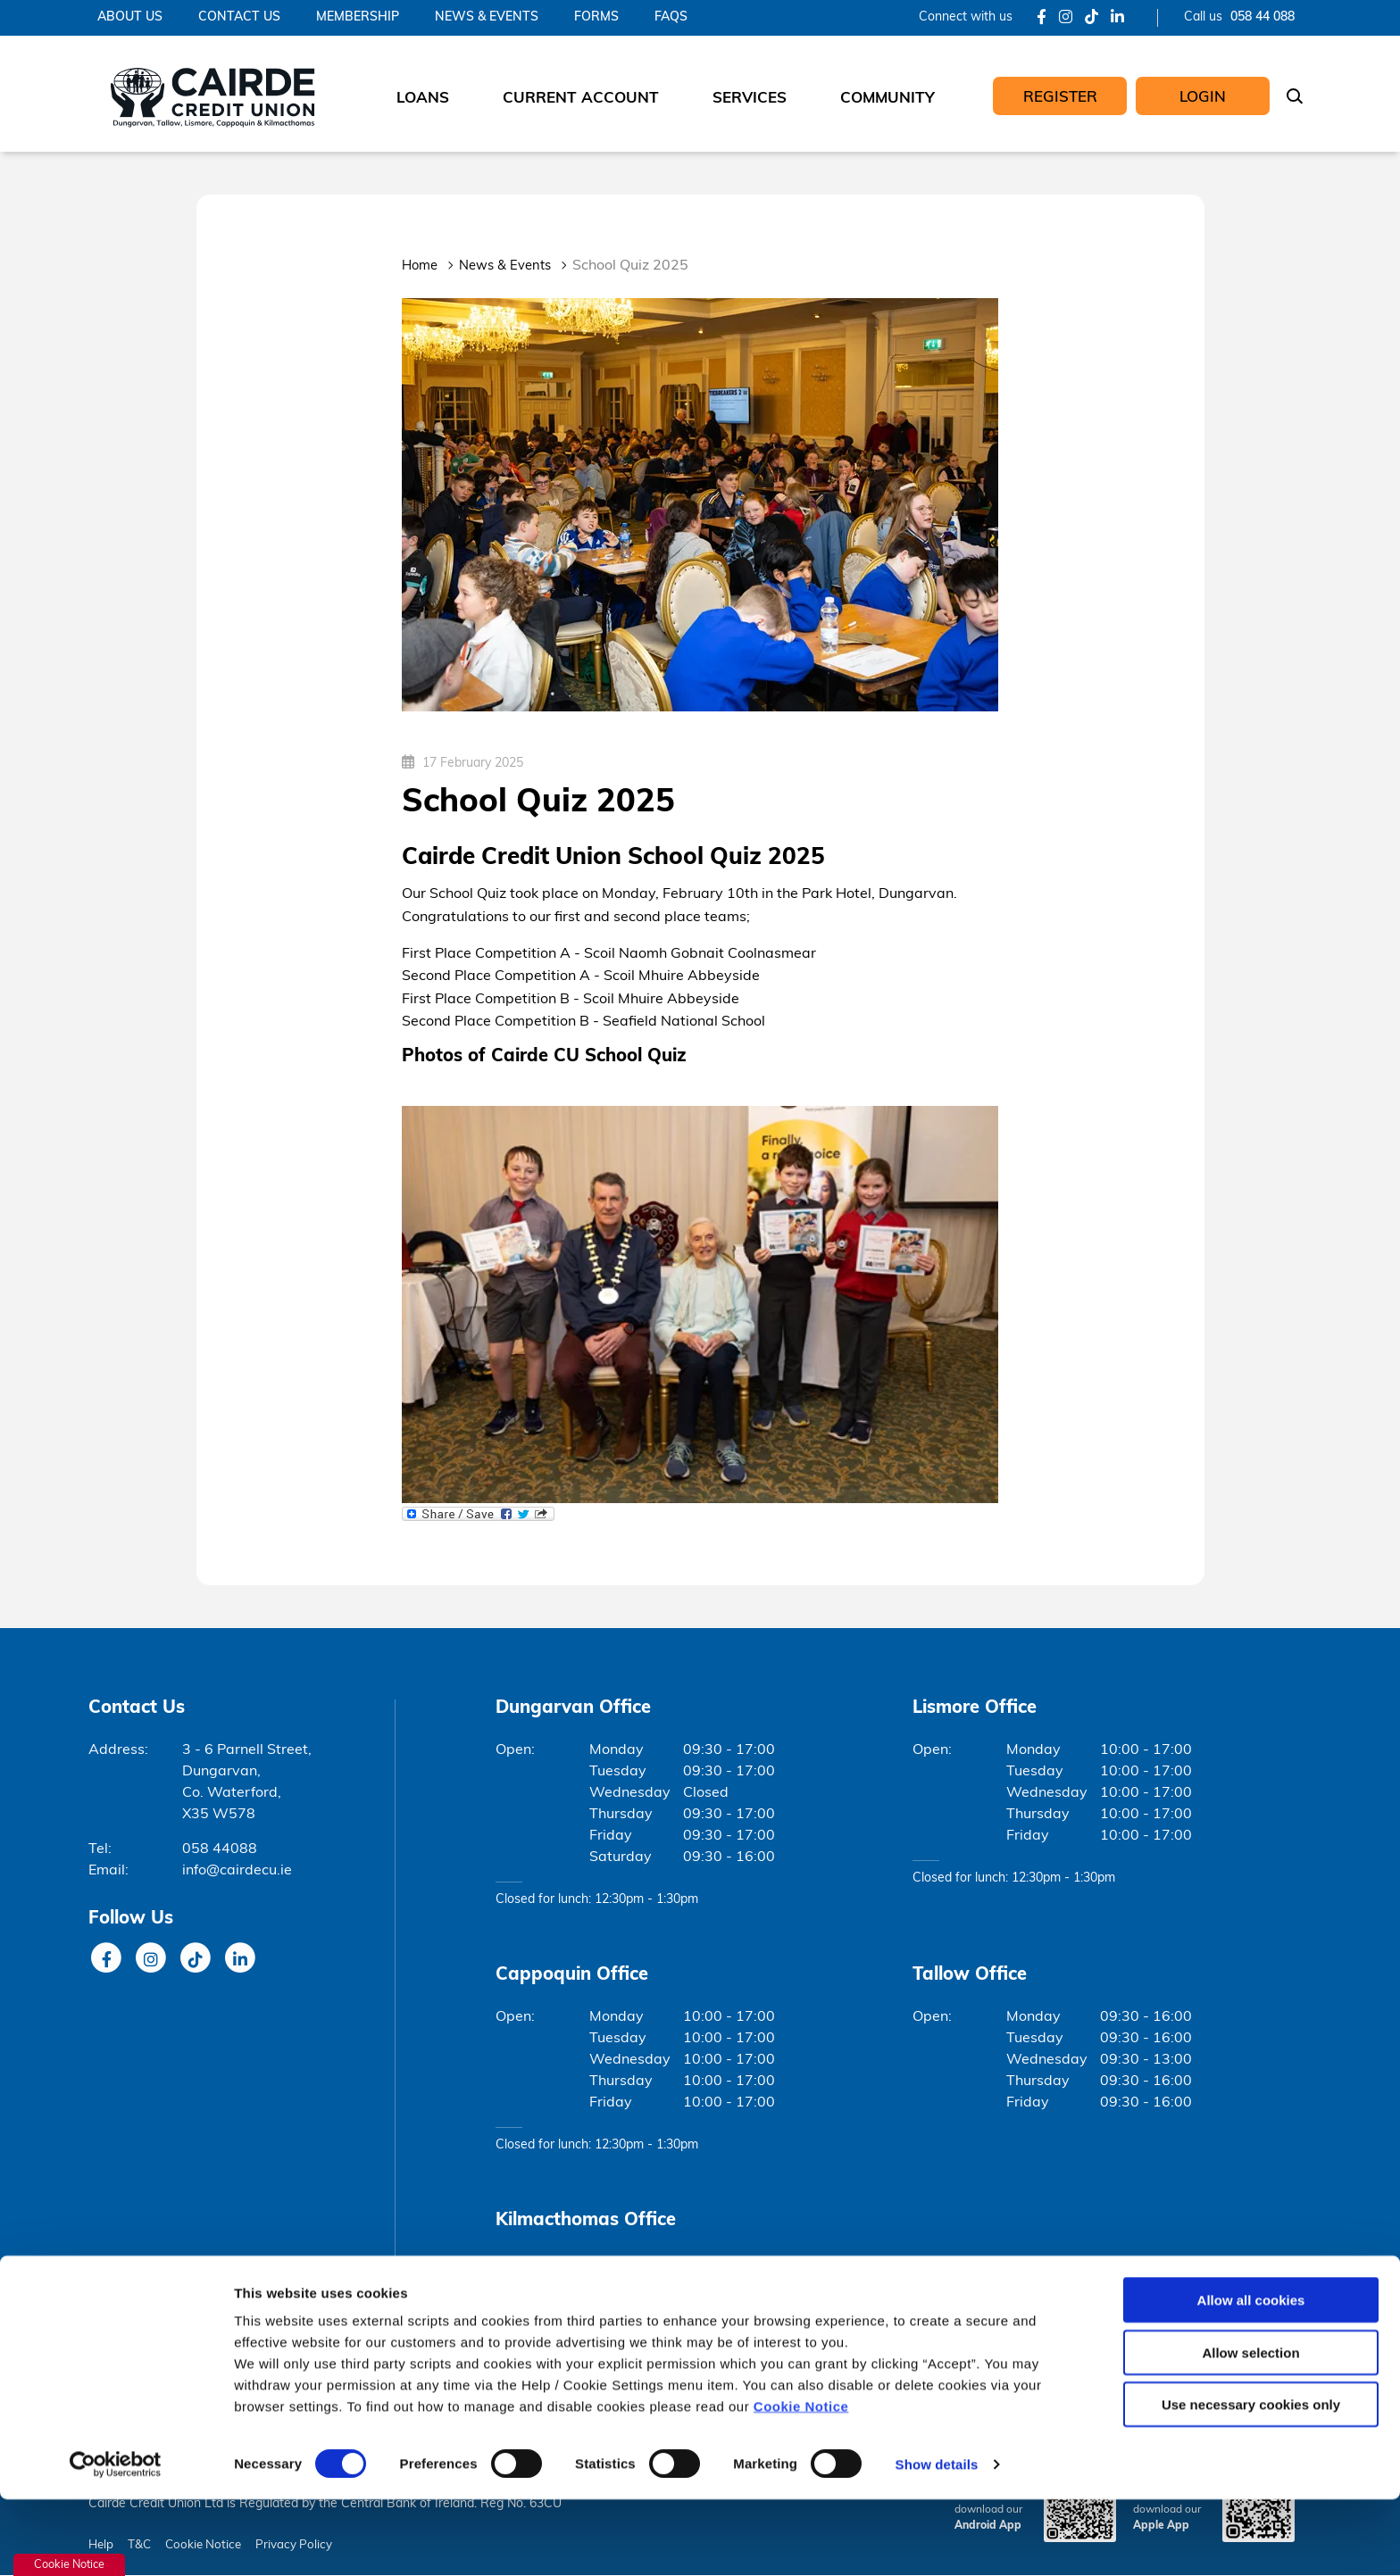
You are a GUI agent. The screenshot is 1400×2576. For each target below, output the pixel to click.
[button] (1297, 98)
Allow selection (1250, 2429)
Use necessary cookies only (1251, 2481)
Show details (937, 2540)
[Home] (211, 93)
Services (749, 98)
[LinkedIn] (1117, 18)
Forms (596, 17)
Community (887, 98)
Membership (357, 17)
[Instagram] (1065, 18)
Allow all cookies (1251, 2376)
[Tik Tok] (1091, 18)
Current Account (581, 98)
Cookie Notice (801, 2482)
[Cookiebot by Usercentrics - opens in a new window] (116, 2541)
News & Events (486, 17)
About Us (129, 17)
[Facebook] (1041, 18)
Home (421, 266)
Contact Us (239, 17)
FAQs (671, 17)
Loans (422, 98)
